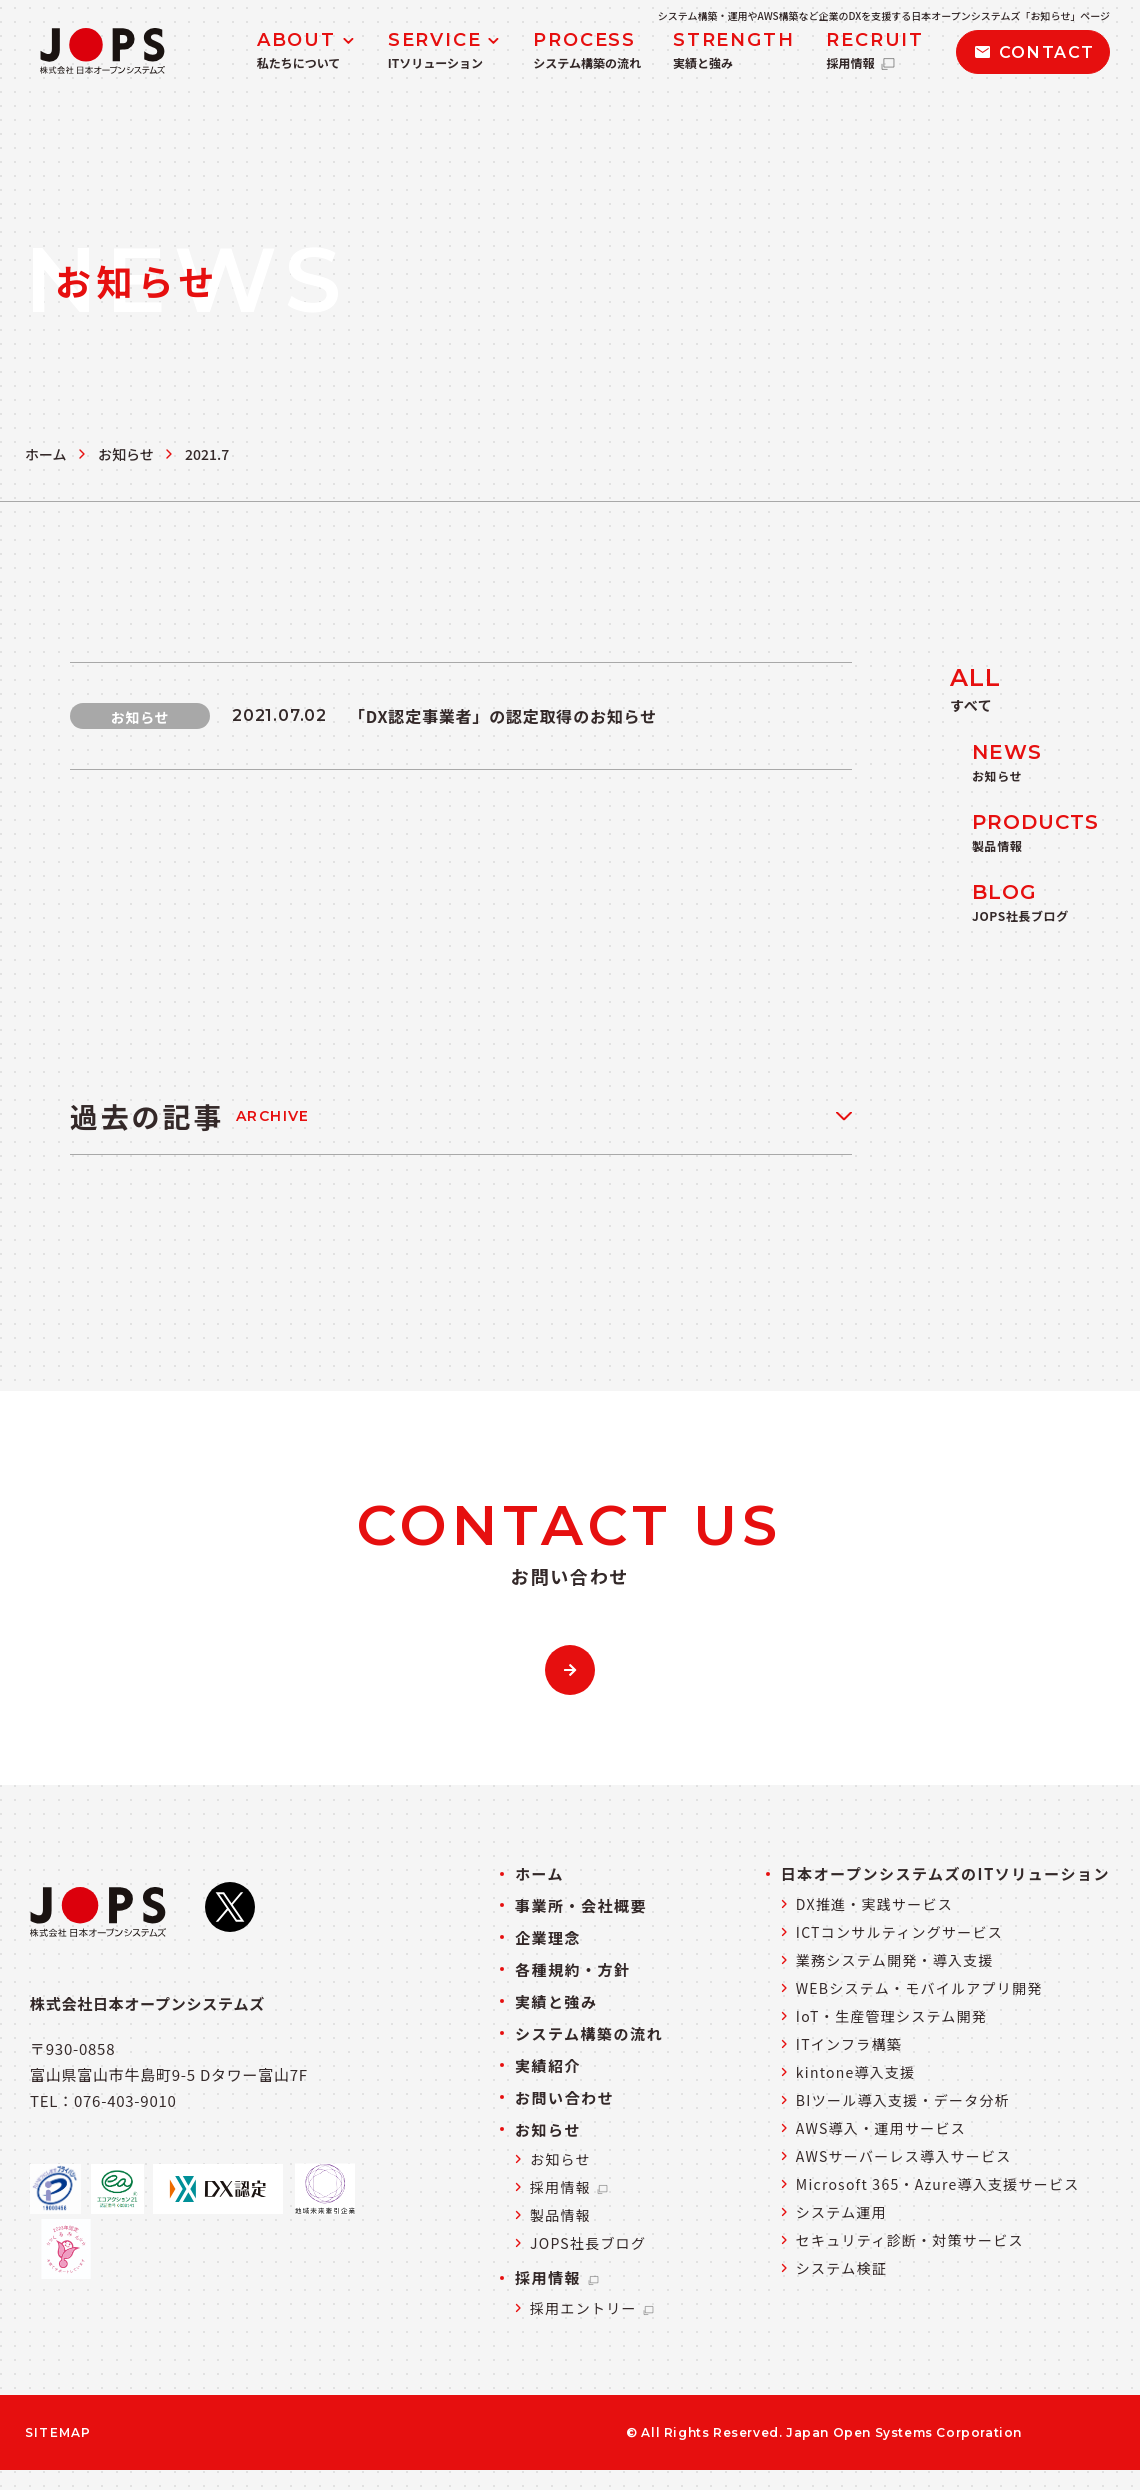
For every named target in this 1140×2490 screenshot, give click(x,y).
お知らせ (126, 454)
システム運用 (841, 2212)
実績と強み (556, 2001)
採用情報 (570, 2187)
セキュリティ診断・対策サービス (910, 2240)
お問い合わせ (564, 2097)
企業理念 (548, 1937)
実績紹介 (548, 2065)
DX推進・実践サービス (874, 1904)
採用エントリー (593, 2308)
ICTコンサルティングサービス (899, 1932)
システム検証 (841, 2268)
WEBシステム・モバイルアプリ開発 (919, 1988)
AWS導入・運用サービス (881, 2128)
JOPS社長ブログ (588, 2243)
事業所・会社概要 (581, 1905)
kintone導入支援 (856, 2072)
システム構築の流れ (589, 2033)
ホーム (46, 454)
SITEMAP (58, 2433)
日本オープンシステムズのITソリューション (945, 1873)
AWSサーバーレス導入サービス (904, 2156)
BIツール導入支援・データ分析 (903, 2100)
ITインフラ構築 (849, 2044)
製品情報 (560, 2215)
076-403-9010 (125, 2100)
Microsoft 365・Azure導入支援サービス (938, 2184)
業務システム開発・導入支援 (895, 1960)
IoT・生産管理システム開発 (891, 2016)
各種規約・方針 (573, 1969)
